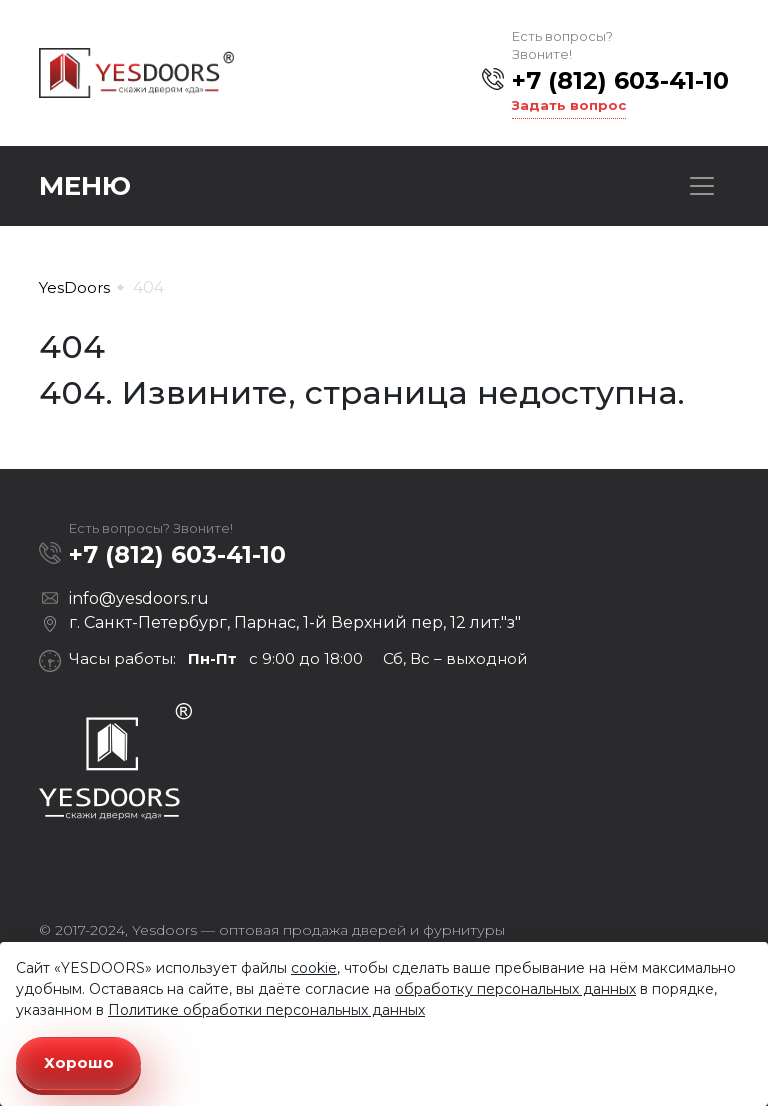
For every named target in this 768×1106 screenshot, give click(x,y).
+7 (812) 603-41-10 (620, 80)
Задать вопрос (569, 105)
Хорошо (79, 1062)
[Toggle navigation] (702, 186)
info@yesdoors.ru (139, 598)
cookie (314, 968)
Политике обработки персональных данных (266, 1010)
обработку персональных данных (515, 989)
